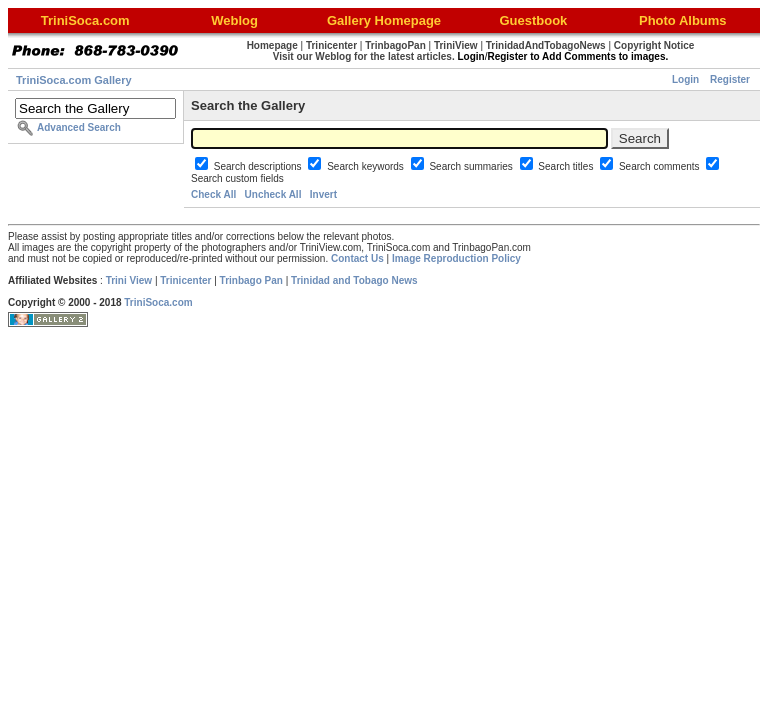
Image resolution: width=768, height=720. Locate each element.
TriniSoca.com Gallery (74, 80)
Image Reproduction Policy (456, 258)
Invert (323, 194)
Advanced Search (79, 127)
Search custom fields (237, 178)
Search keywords (366, 166)
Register (730, 79)
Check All (213, 194)
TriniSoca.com (158, 302)
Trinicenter (185, 280)
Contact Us (357, 258)
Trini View (129, 280)
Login (685, 79)
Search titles (567, 166)
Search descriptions (259, 166)
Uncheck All (273, 194)
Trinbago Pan (251, 280)
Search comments (660, 166)
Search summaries (472, 166)
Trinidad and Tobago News (354, 280)
